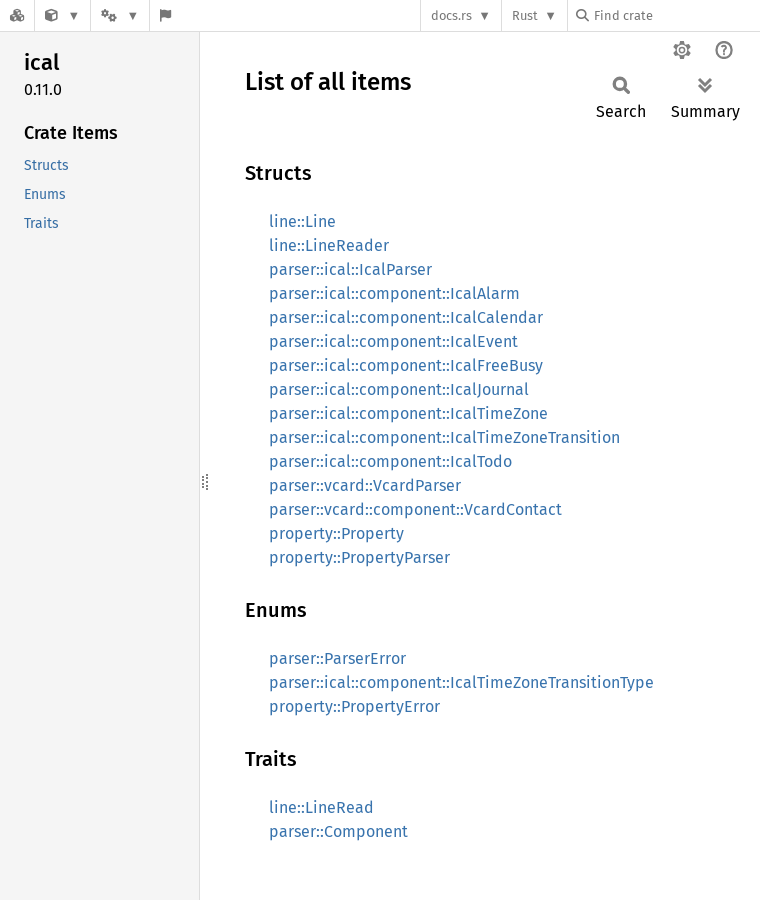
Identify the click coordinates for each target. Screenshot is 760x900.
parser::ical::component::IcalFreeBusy (406, 365)
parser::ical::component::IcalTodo (390, 461)
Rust (525, 15)
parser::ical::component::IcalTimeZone (408, 413)
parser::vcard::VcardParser (365, 485)
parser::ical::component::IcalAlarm (394, 293)
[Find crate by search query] (676, 15)
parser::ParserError (337, 658)
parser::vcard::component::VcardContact (415, 509)
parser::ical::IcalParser (350, 269)
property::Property (336, 533)
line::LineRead (321, 807)
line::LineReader (329, 245)
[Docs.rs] (17, 15)
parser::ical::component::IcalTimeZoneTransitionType (461, 682)
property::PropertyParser (359, 557)
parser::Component (338, 831)
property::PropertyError (354, 706)
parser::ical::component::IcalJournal (399, 389)
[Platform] (120, 15)
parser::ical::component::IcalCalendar (406, 317)
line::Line (302, 221)
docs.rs (451, 15)
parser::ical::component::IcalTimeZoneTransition (444, 437)
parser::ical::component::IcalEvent (393, 341)
